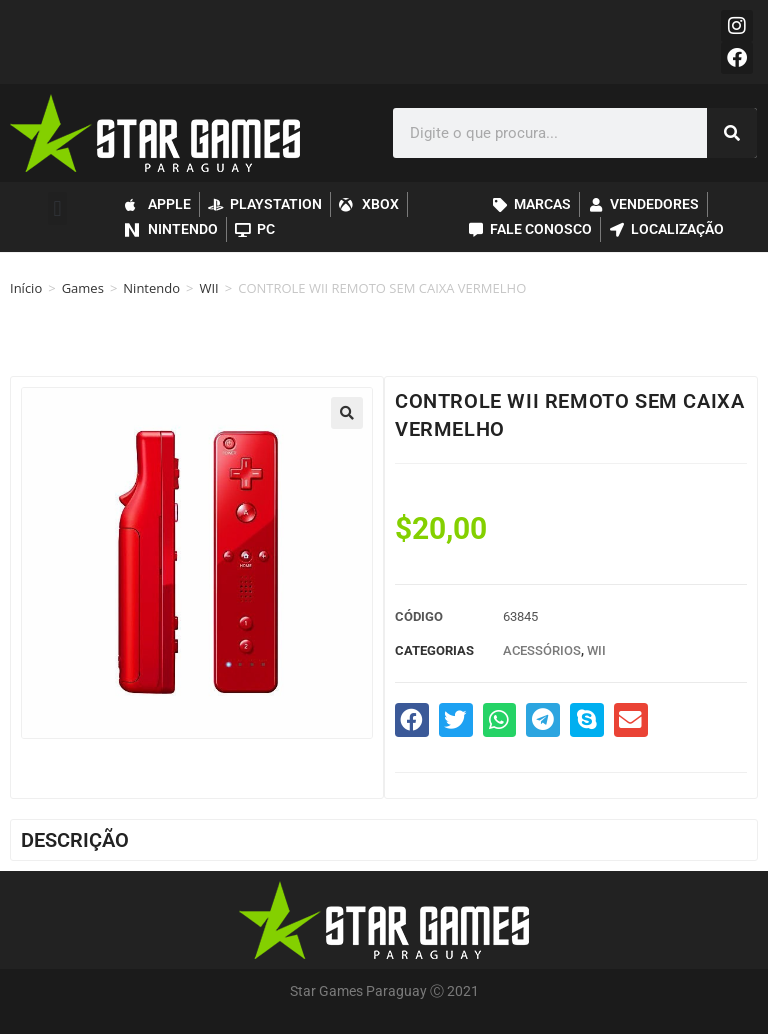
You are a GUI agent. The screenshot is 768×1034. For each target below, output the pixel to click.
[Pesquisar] (732, 133)
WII (208, 288)
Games (83, 288)
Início (26, 288)
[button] (57, 208)
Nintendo (151, 288)
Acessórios (542, 650)
